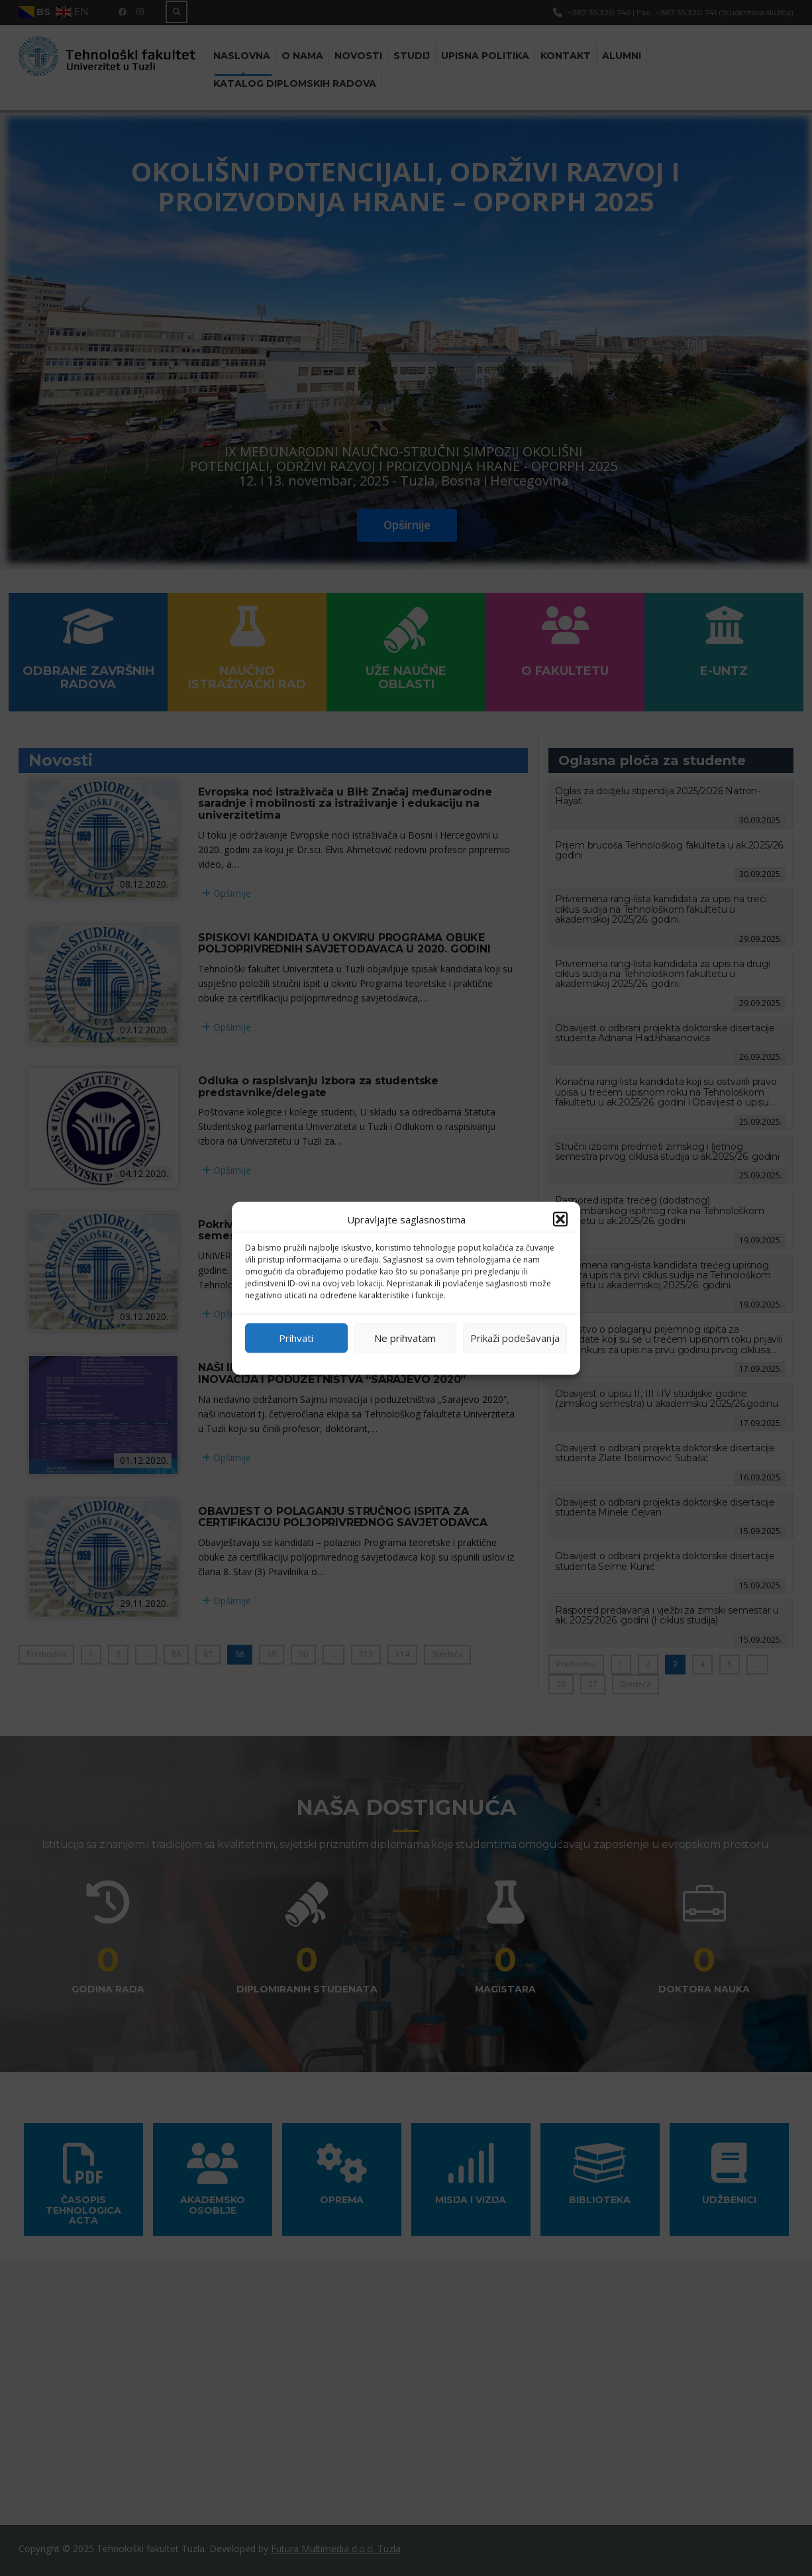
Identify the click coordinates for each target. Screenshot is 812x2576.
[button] (560, 1218)
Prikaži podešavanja (515, 1338)
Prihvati (296, 1338)
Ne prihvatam (405, 1338)
